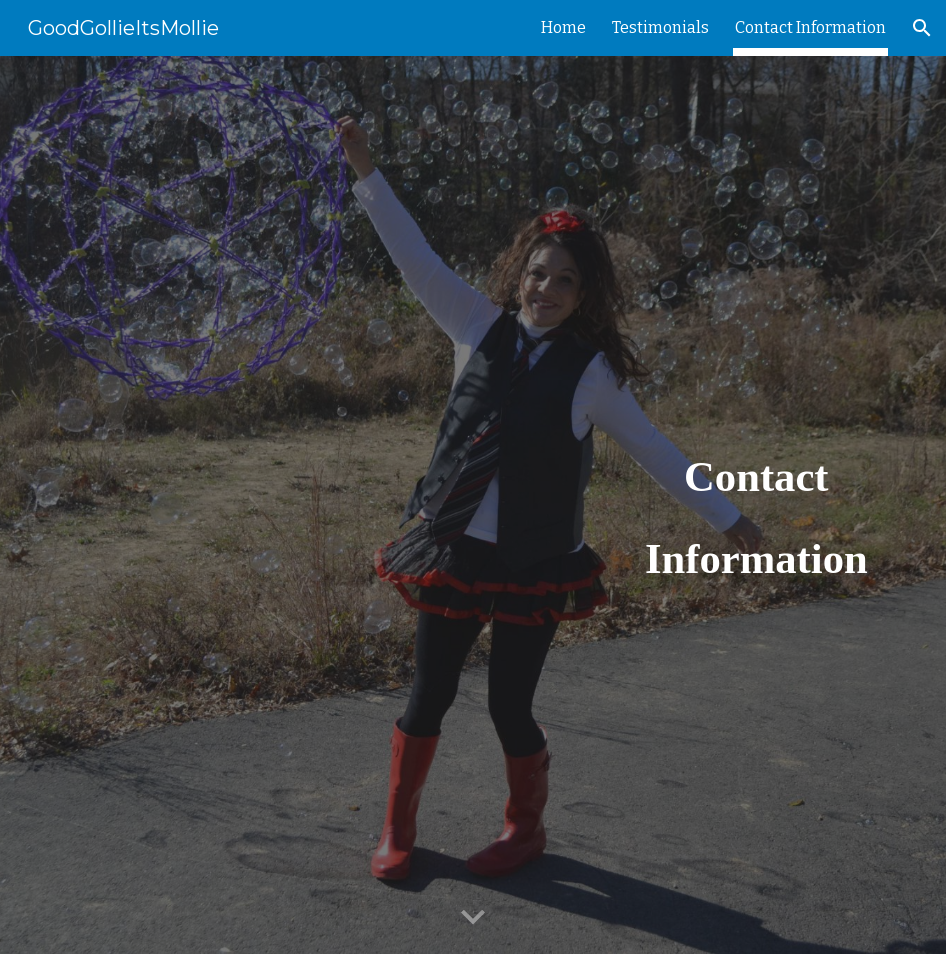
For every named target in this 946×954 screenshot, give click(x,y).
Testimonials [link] (660, 27)
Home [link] (563, 27)
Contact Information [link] (810, 27)
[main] (756, 505)
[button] (922, 28)
